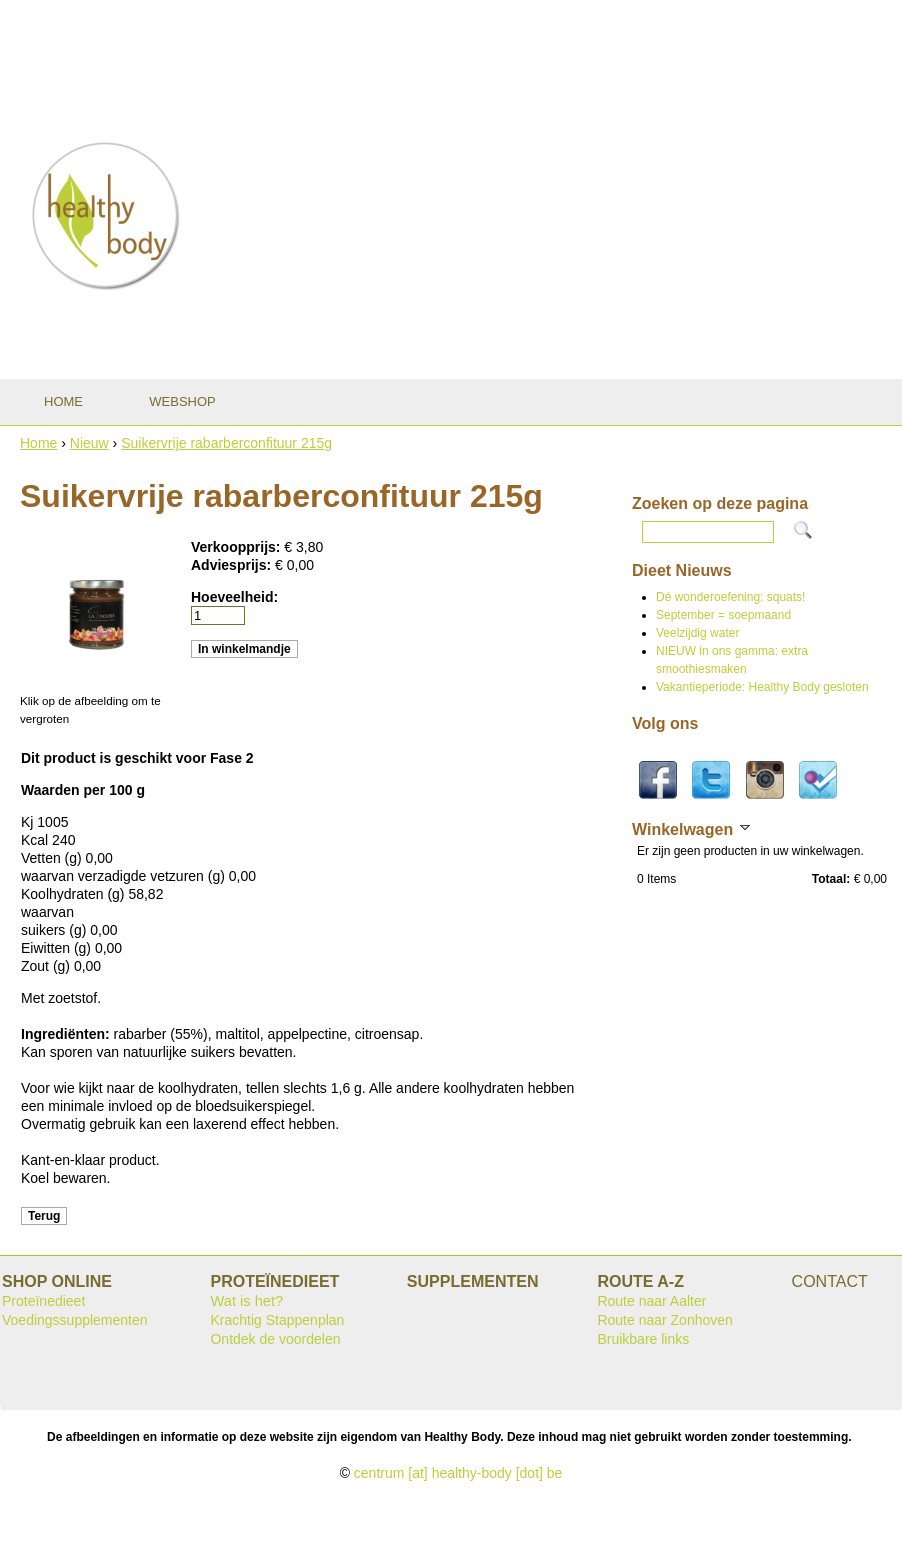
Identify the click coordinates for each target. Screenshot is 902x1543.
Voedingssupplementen (75, 1320)
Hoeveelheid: (234, 597)
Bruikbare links (643, 1339)
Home (38, 443)
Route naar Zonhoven (664, 1320)
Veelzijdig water (697, 633)
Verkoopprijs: (237, 547)
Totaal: (831, 879)
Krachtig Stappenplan (277, 1320)
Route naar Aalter (651, 1301)
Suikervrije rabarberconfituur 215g (226, 443)
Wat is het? (246, 1301)
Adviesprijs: (233, 565)
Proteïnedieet (43, 1301)
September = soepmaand (723, 615)
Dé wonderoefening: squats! (730, 597)
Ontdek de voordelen (275, 1339)
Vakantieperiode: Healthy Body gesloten (762, 687)
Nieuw (89, 443)
